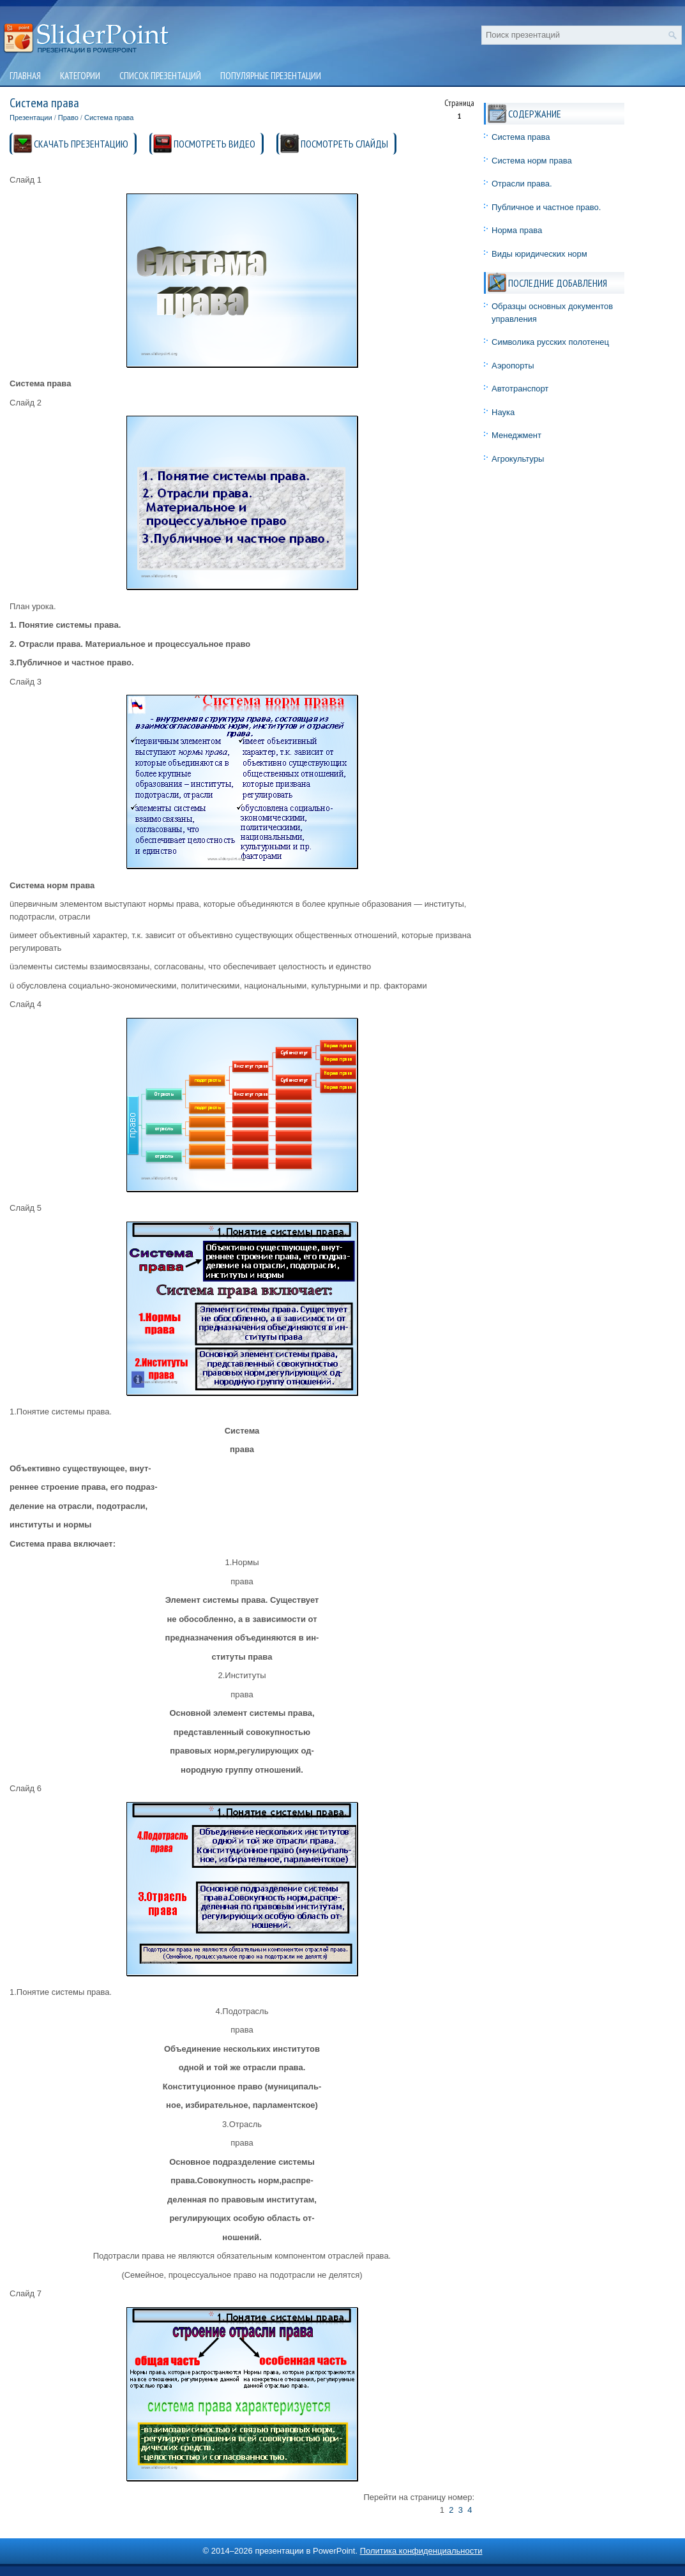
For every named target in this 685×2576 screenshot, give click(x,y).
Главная (25, 76)
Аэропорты (513, 365)
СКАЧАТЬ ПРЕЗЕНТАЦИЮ (81, 144)
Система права (108, 117)
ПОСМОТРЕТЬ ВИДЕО (214, 144)
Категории (80, 76)
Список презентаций (160, 76)
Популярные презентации (270, 76)
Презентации (31, 117)
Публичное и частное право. (546, 207)
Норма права (517, 230)
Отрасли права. (522, 183)
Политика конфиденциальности (421, 2551)
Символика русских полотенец (550, 342)
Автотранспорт (520, 388)
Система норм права (532, 160)
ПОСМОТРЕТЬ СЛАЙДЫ (344, 143)
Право (68, 117)
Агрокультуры (518, 459)
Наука (503, 412)
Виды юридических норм (539, 254)
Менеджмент (516, 435)
